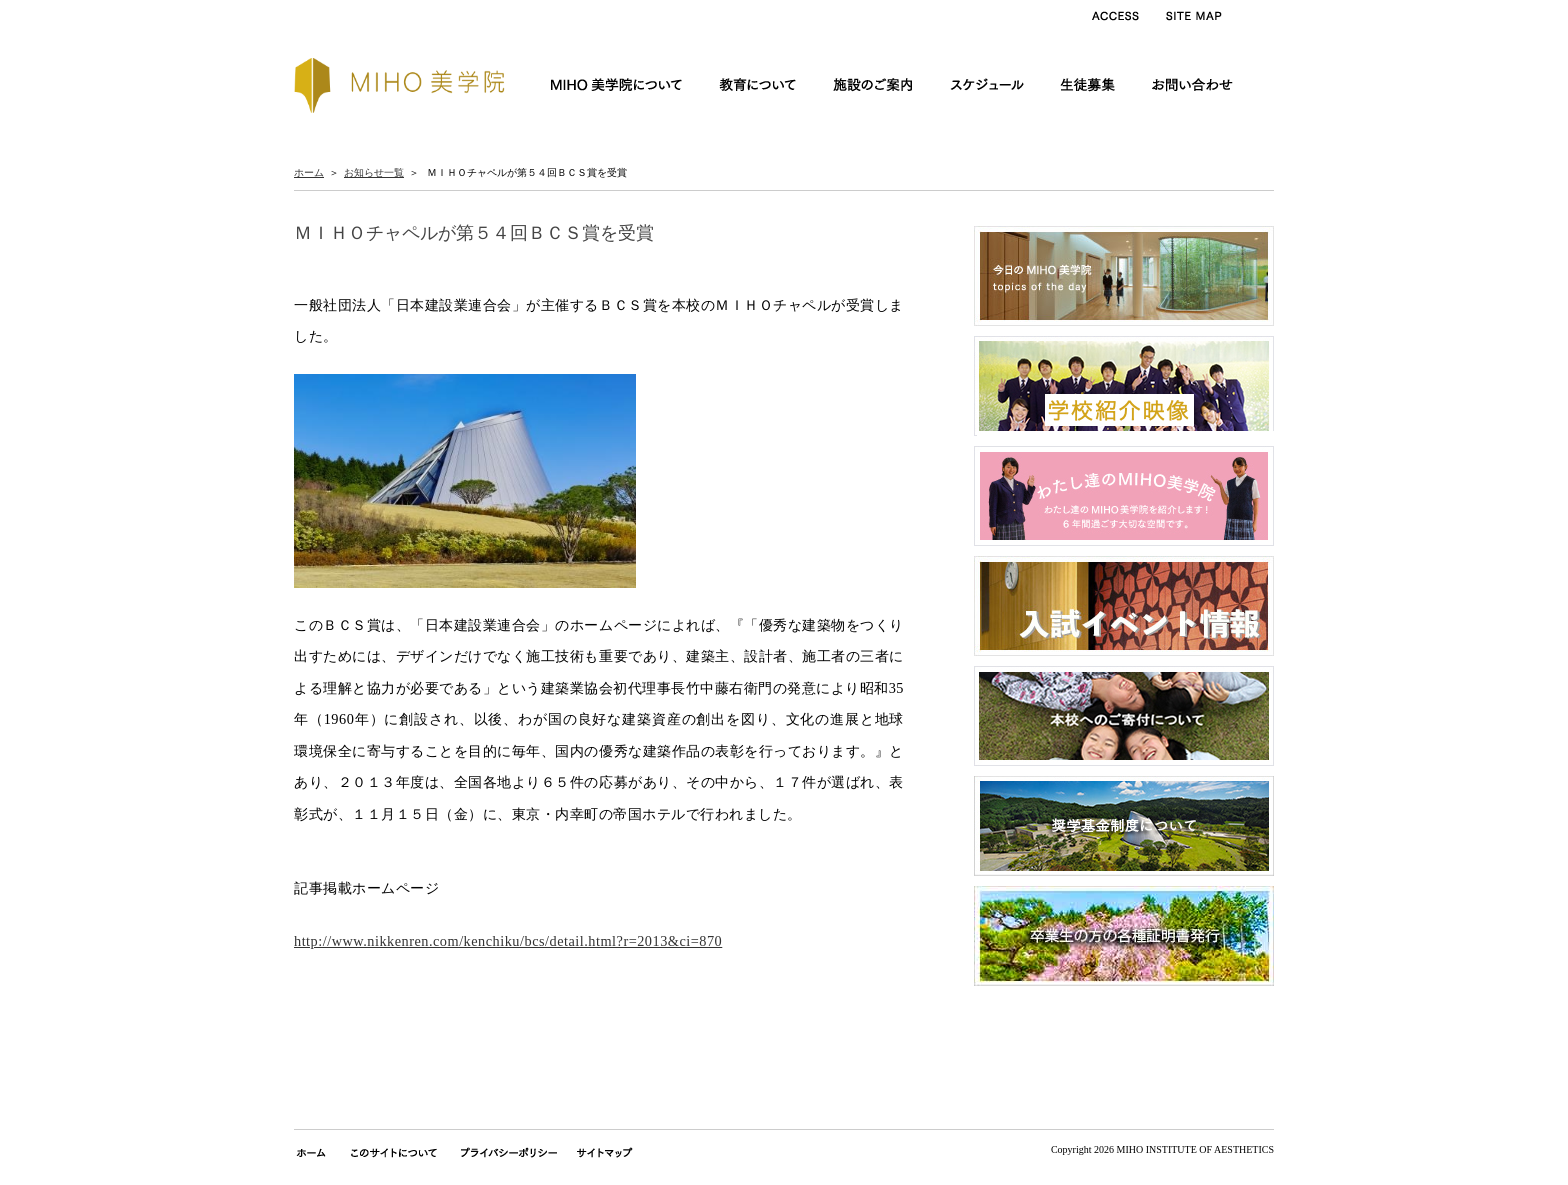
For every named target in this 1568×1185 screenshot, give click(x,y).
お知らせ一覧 (374, 172)
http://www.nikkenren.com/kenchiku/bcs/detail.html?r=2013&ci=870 (508, 941)
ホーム (309, 172)
